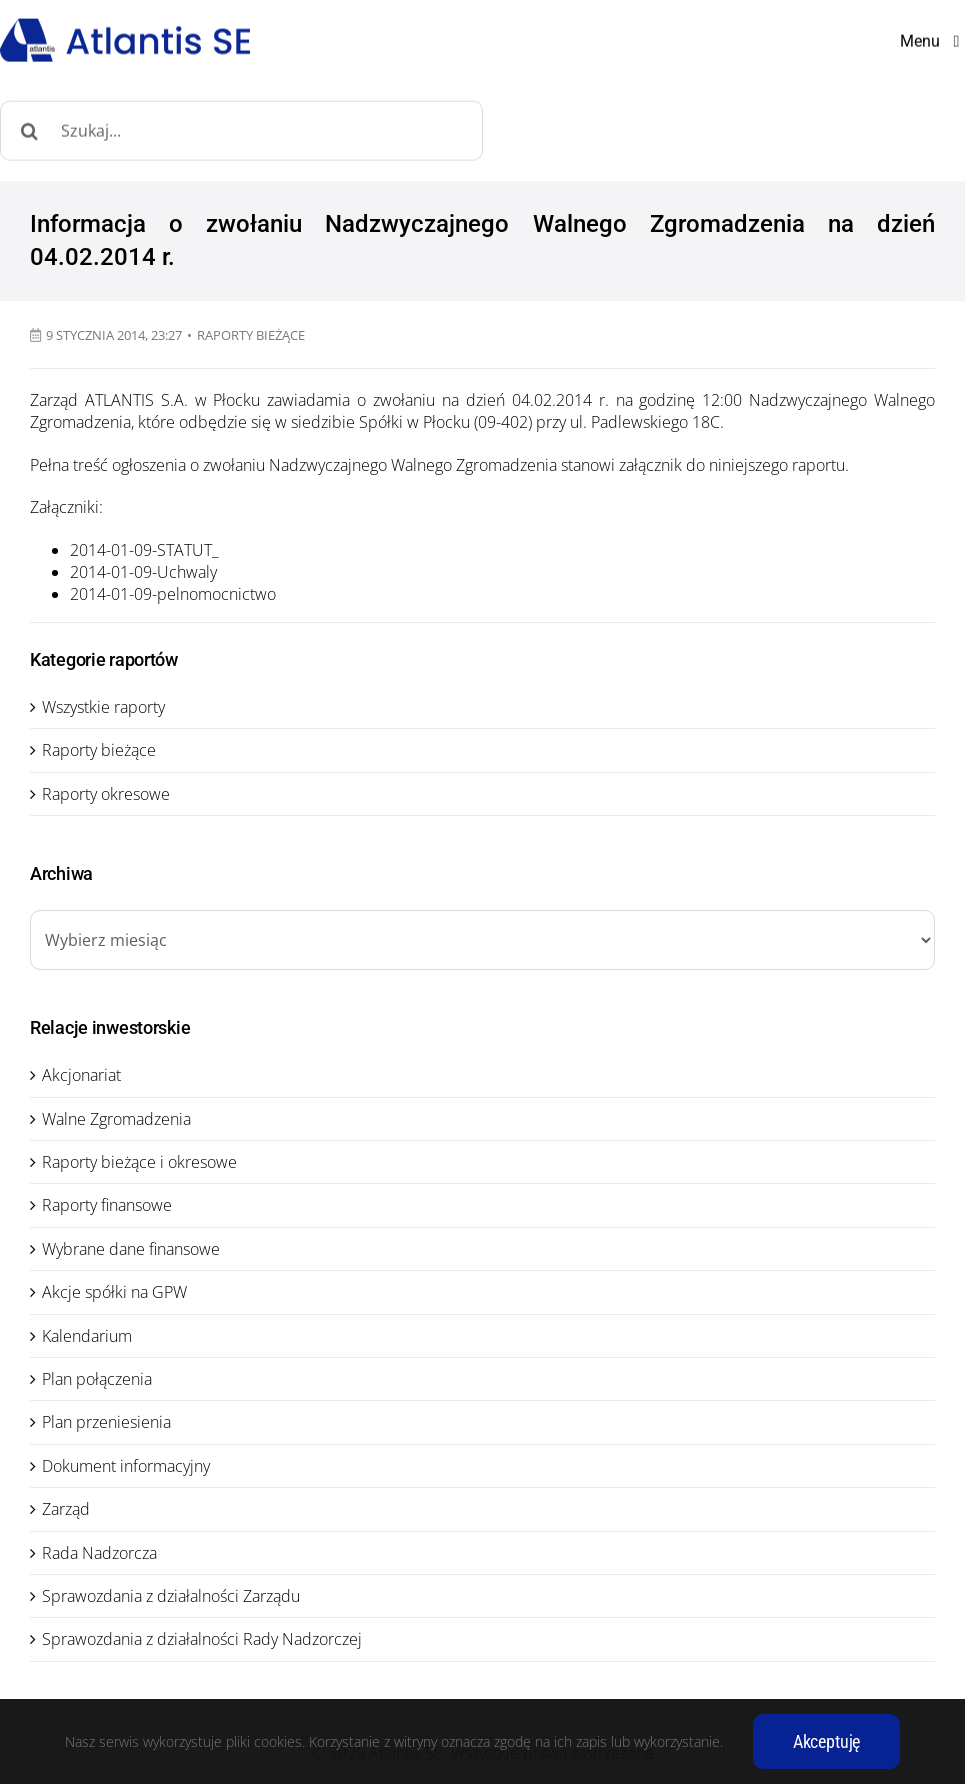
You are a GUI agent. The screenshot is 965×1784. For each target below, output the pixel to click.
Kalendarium (87, 1336)
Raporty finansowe (107, 1205)
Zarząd (66, 1509)
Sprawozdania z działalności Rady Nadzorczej (202, 1639)
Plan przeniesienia (106, 1422)
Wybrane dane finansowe (131, 1249)
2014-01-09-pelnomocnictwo (173, 594)
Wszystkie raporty (103, 707)
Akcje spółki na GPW (114, 1292)
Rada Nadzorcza (99, 1553)
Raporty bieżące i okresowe (139, 1162)
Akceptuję (826, 1741)
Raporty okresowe (106, 794)
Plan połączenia (97, 1379)
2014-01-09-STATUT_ (144, 550)
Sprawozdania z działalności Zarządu (171, 1596)
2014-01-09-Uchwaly (143, 572)
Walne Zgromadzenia (116, 1119)
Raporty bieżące (251, 335)
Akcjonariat (81, 1075)
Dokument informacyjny (126, 1466)
